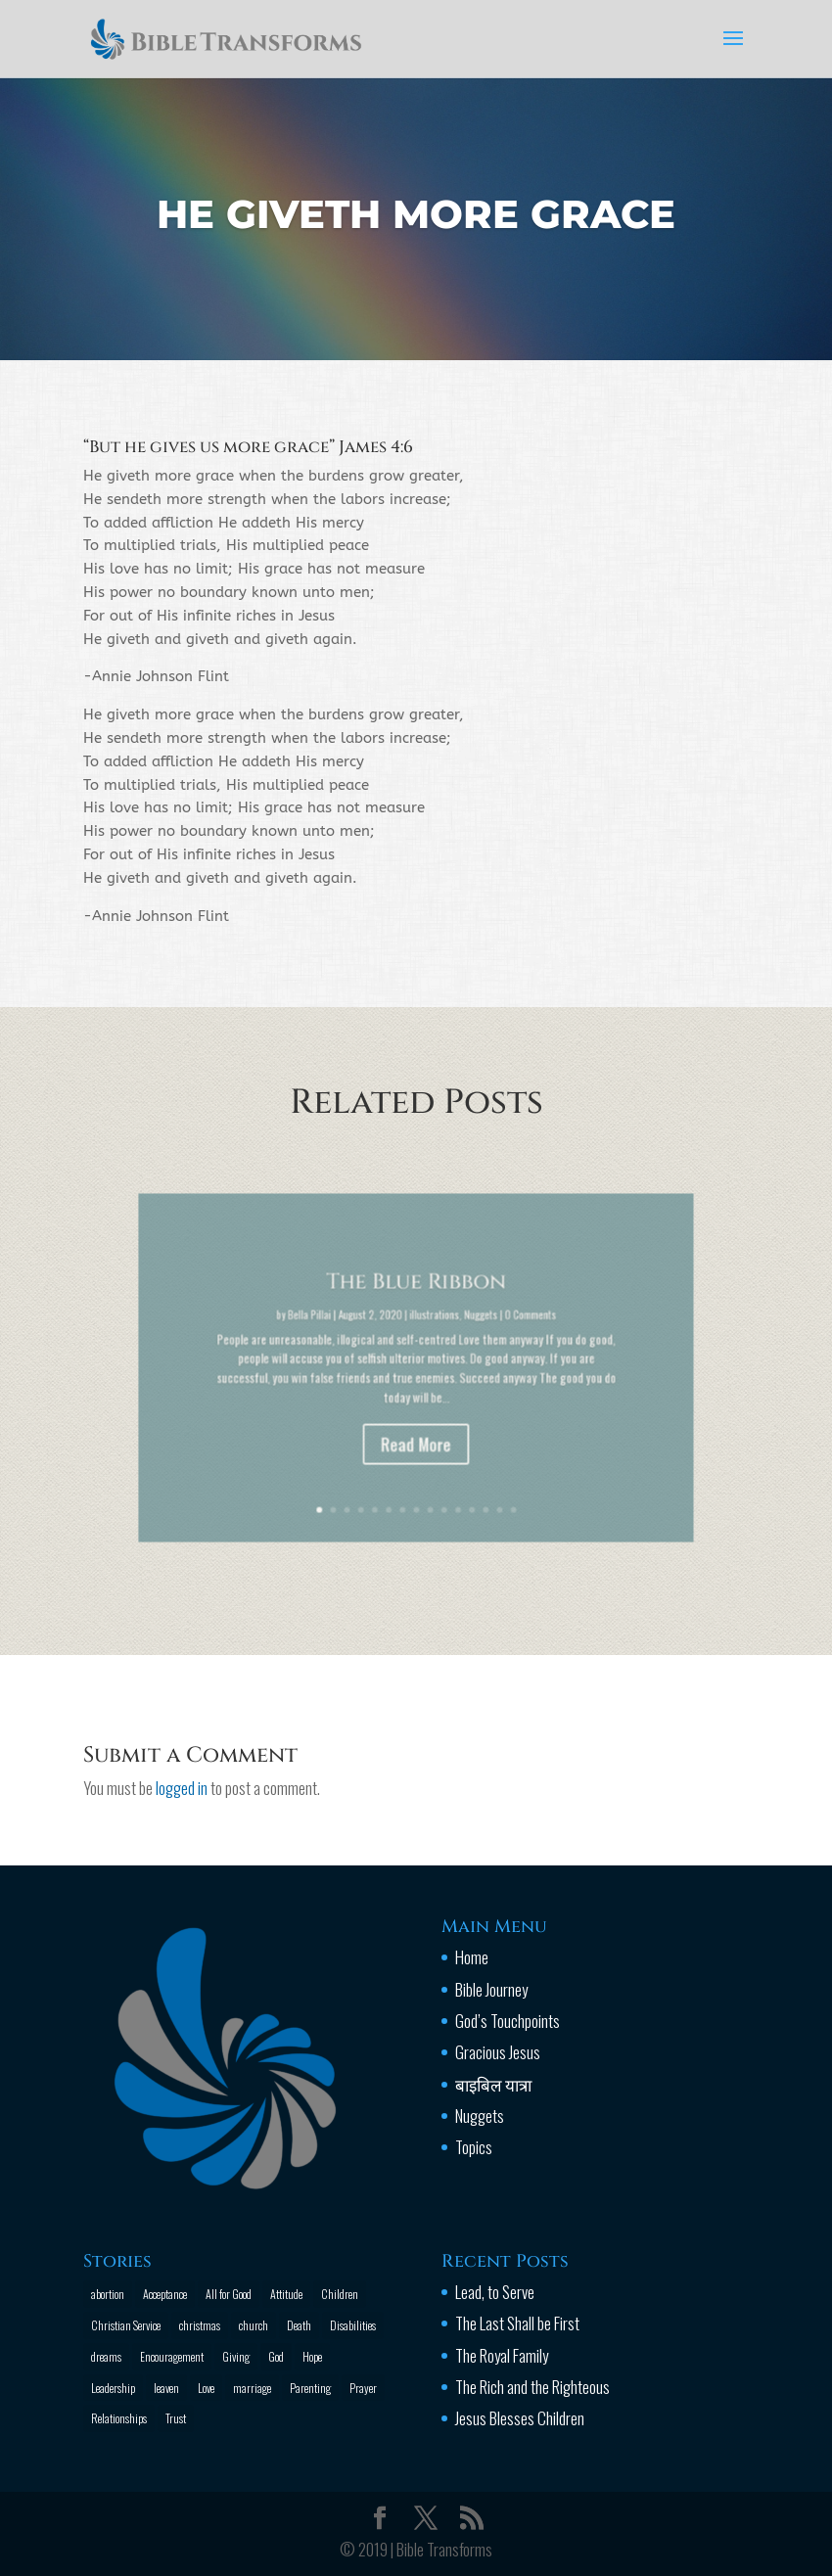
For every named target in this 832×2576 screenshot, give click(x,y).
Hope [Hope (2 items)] (312, 2356)
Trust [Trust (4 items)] (175, 2418)
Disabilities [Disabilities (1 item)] (353, 2325)
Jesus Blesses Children (519, 2418)
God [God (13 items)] (276, 2356)
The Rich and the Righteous (532, 2386)
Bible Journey (491, 1989)
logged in (182, 1787)
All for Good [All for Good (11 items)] (229, 2293)
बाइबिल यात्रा (493, 2084)
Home (471, 1957)
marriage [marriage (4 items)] (252, 2387)
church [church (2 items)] (253, 2325)
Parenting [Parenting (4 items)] (310, 2387)
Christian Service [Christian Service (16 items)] (126, 2325)
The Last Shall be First (517, 2323)
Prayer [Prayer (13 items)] (363, 2387)
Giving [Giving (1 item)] (236, 2356)
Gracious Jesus (497, 2052)
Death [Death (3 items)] (299, 2325)
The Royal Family (501, 2355)
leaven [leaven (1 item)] (166, 2387)
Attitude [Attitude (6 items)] (286, 2293)
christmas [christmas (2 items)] (199, 2325)
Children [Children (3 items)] (339, 2293)
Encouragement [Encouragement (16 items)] (172, 2356)
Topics (473, 2147)
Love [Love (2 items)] (206, 2387)
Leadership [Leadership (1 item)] (113, 2387)
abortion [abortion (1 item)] (107, 2293)
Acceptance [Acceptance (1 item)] (165, 2293)
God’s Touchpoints (507, 2020)
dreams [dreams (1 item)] (106, 2356)
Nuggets (479, 2115)
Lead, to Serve (494, 2291)
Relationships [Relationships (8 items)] (119, 2418)
